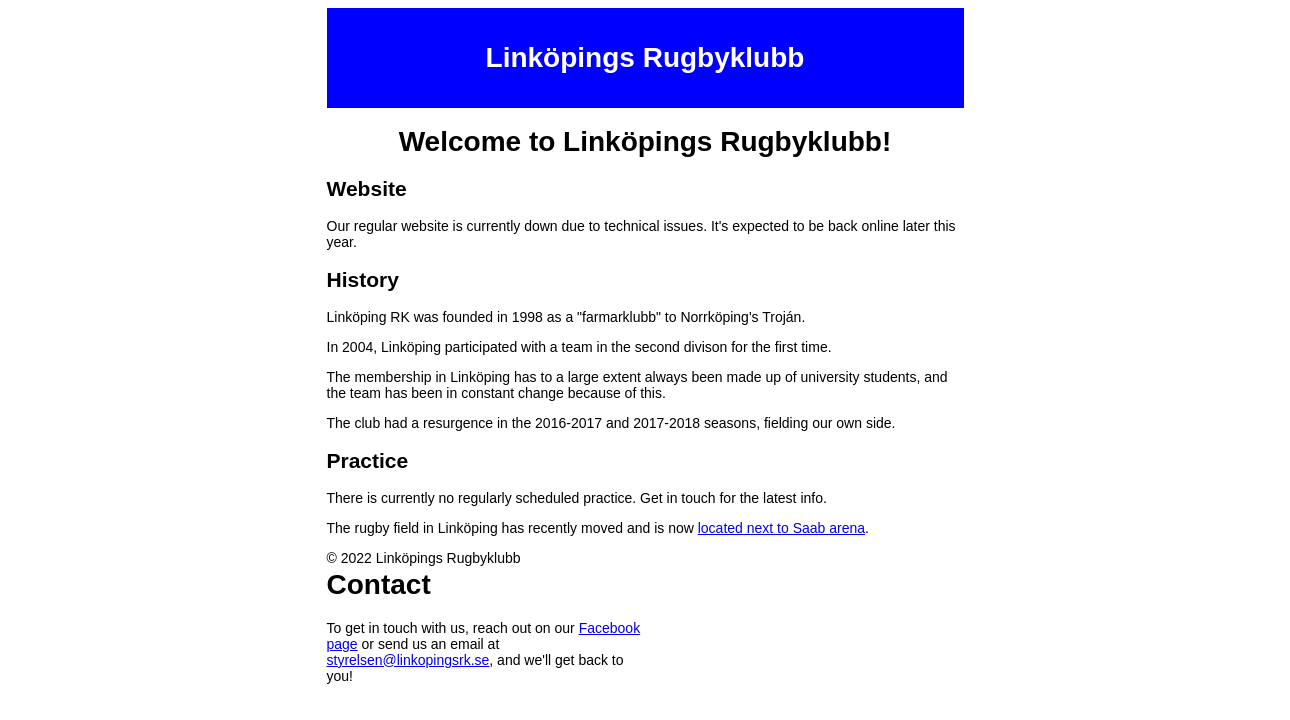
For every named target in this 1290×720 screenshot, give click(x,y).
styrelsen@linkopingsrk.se (408, 660)
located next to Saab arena (781, 528)
